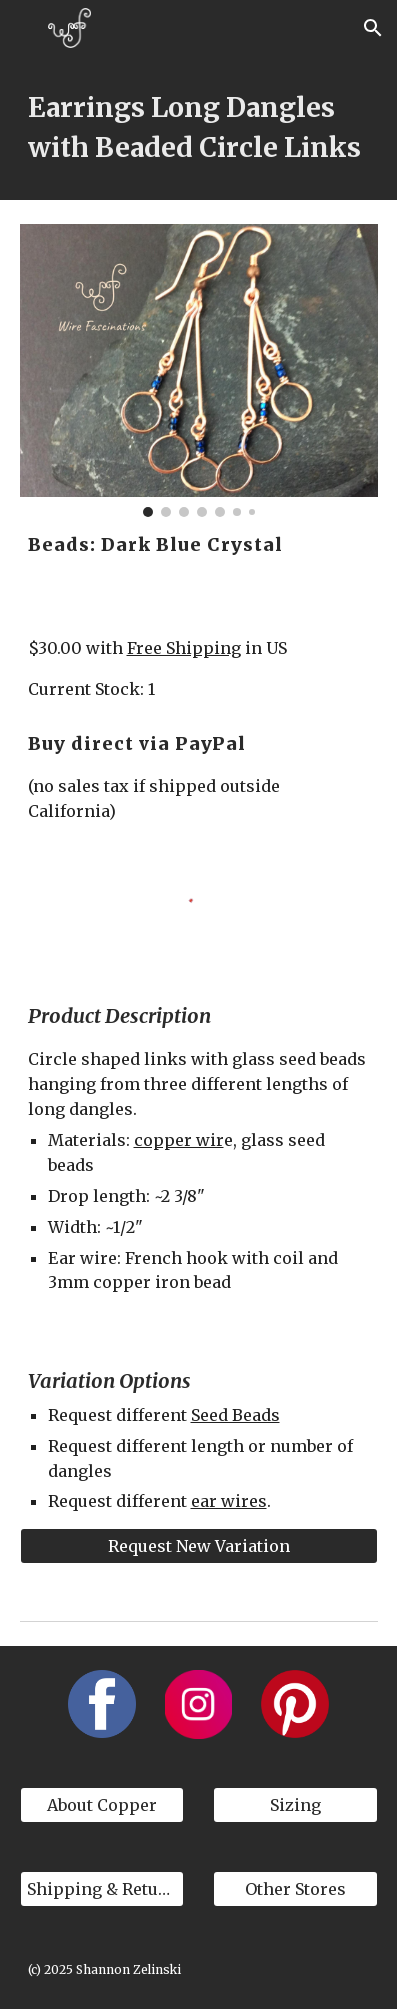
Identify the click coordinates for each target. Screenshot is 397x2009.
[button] (24, 27)
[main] (199, 128)
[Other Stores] (295, 1889)
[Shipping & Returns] (102, 1889)
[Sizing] (295, 1805)
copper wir (179, 1140)
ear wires (229, 1501)
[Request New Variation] (199, 1546)
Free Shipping (184, 648)
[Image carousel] (199, 370)
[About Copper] (102, 1805)
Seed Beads (235, 1415)
